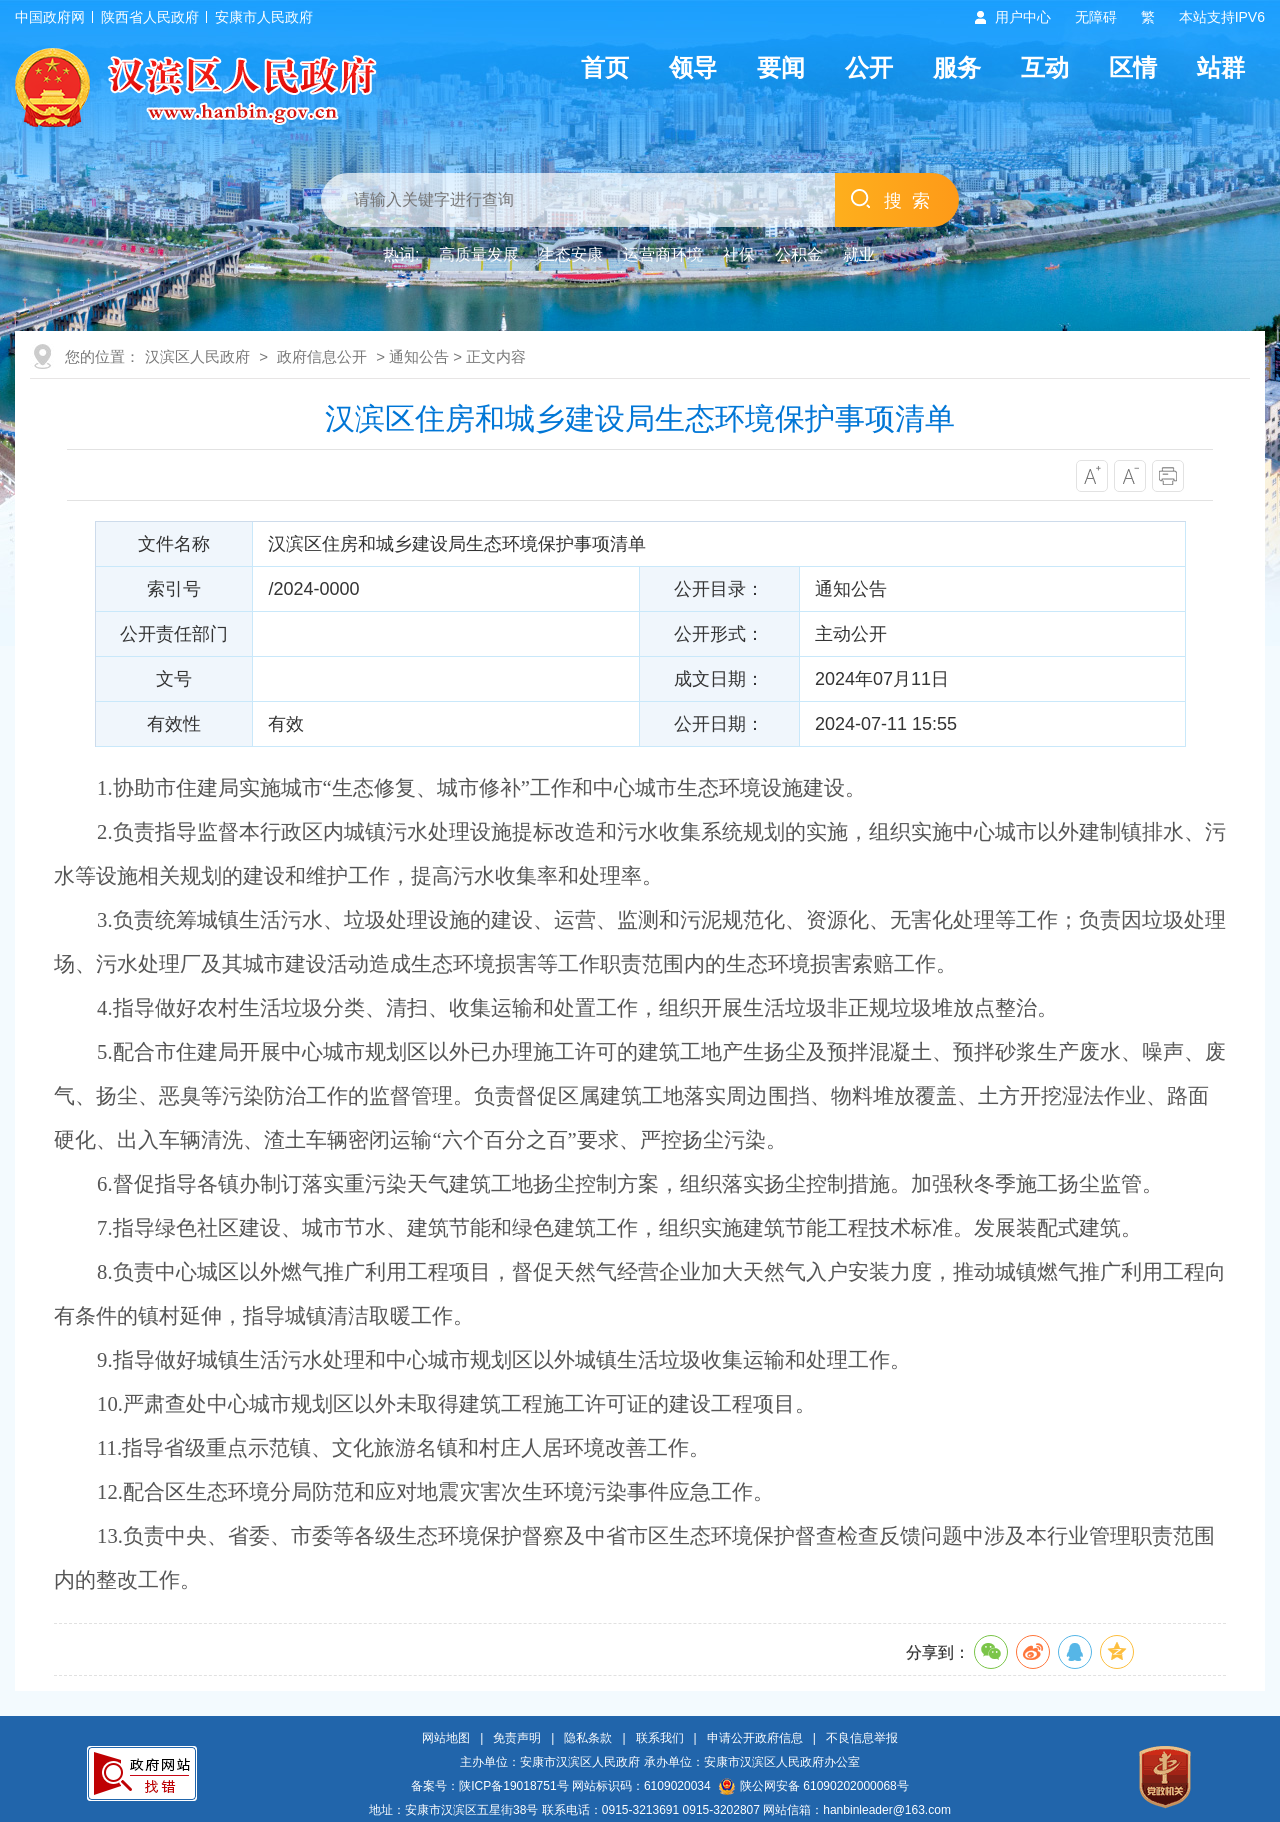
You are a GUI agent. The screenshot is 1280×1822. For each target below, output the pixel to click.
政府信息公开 (322, 356)
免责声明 (517, 1738)
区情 (1133, 67)
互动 (1045, 67)
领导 (693, 67)
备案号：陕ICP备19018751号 (489, 1786)
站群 (1221, 67)
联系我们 (660, 1738)
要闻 (781, 67)
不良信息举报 (862, 1738)
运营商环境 (663, 254)
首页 (605, 67)
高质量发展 (479, 254)
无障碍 (1096, 17)
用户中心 (1023, 17)
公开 (869, 67)
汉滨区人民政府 (197, 356)
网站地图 (446, 1738)
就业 (859, 254)
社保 (739, 254)
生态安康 (571, 254)
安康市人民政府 (264, 17)
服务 (957, 67)
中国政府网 (50, 17)
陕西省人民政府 (150, 17)
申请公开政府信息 (755, 1738)
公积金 (799, 254)
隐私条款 (588, 1738)
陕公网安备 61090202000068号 (814, 1786)
